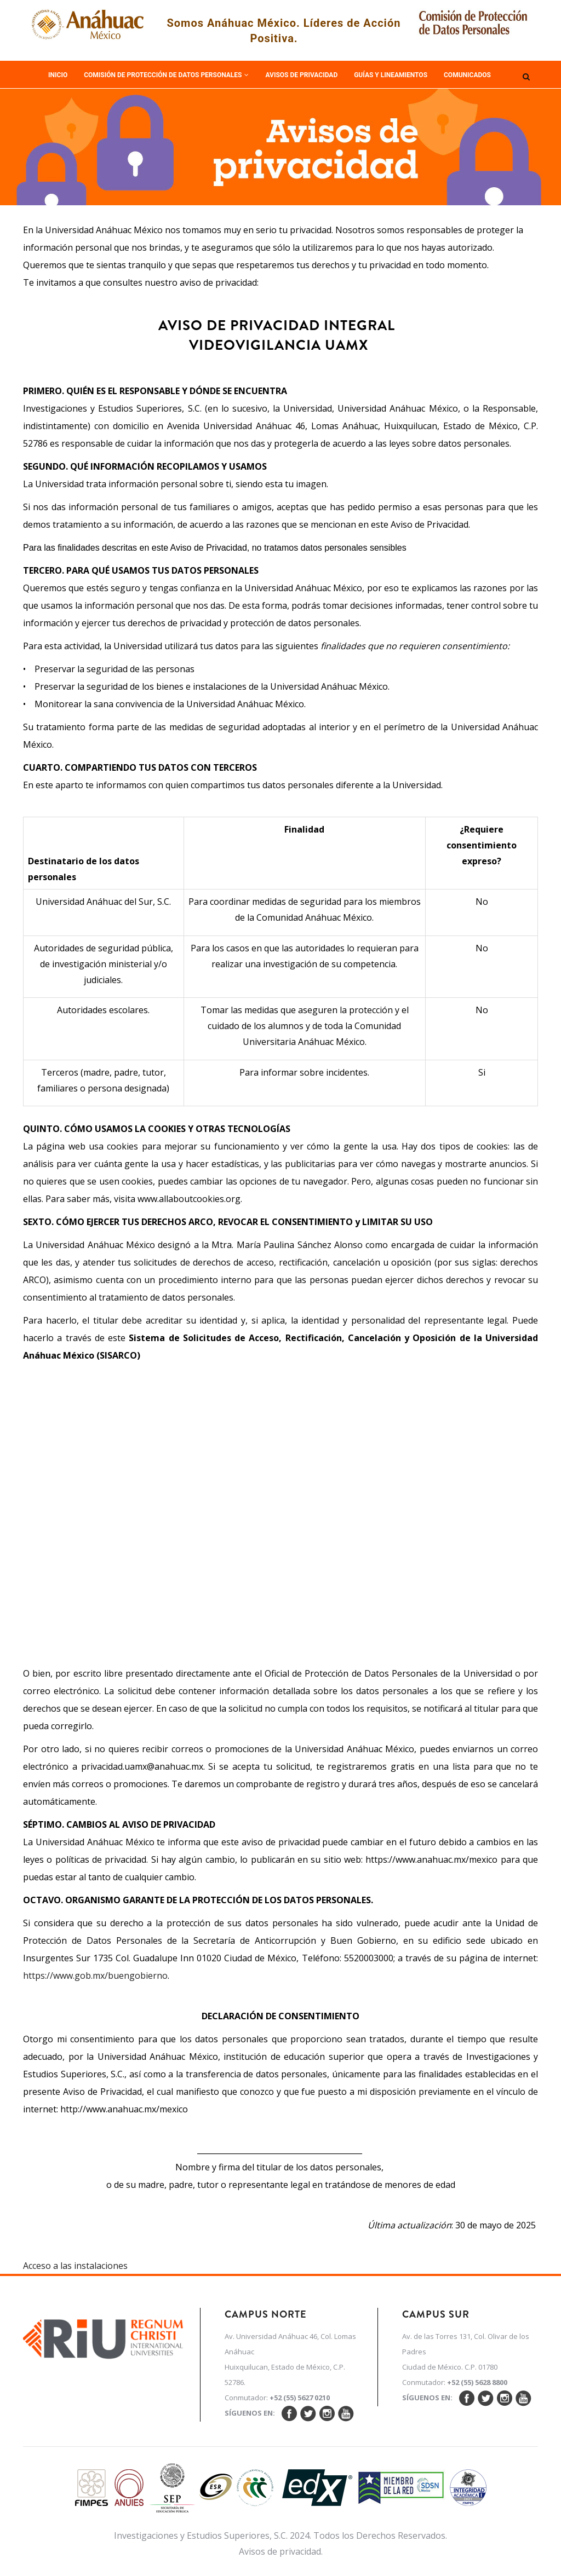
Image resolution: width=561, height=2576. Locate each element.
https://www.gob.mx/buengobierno (95, 1975)
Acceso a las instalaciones (75, 2266)
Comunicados (467, 75)
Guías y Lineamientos (390, 75)
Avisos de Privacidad (301, 75)
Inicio (57, 75)
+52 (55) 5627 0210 (300, 2397)
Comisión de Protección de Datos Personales (166, 75)
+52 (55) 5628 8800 (477, 2382)
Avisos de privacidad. (281, 2551)
